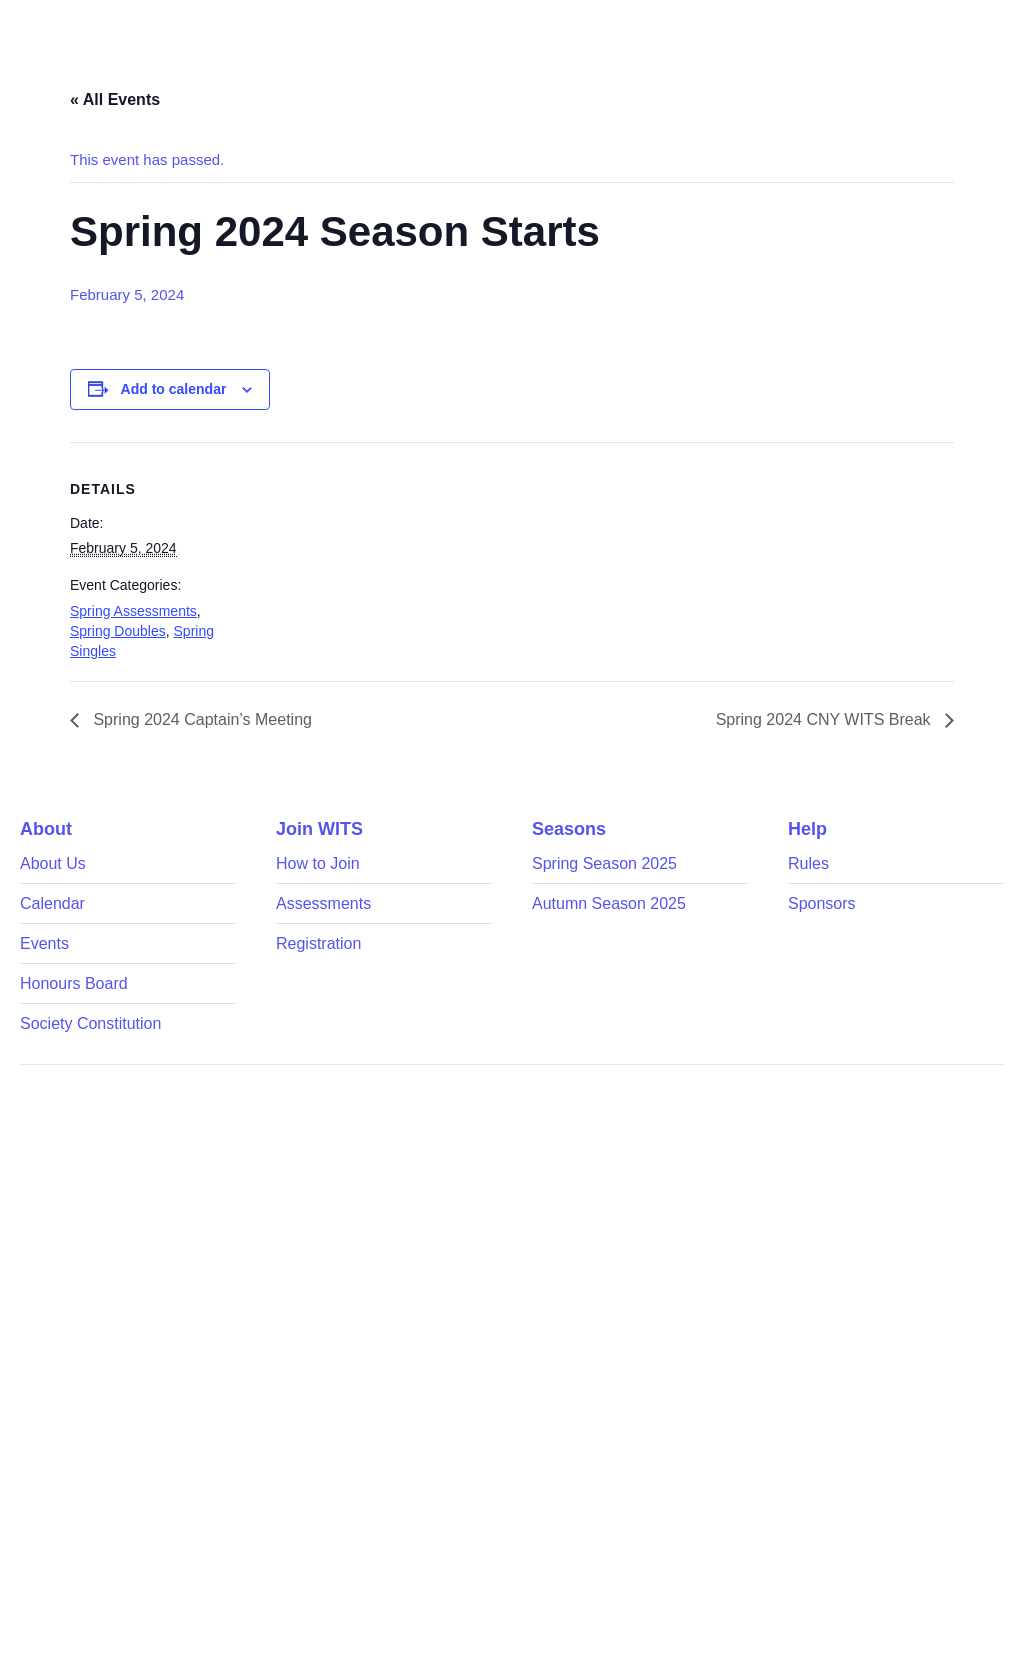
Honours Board (74, 983)
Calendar (52, 903)
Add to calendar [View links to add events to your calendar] (174, 389)
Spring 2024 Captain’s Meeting (200, 719)
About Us (53, 863)
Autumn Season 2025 (609, 903)
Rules (808, 863)
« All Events (115, 99)
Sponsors (822, 903)
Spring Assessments (133, 611)
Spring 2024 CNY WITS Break (825, 719)
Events (44, 943)
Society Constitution (90, 1023)
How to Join (318, 863)
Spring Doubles (118, 631)
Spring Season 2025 (604, 863)
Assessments (323, 903)
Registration (318, 943)
